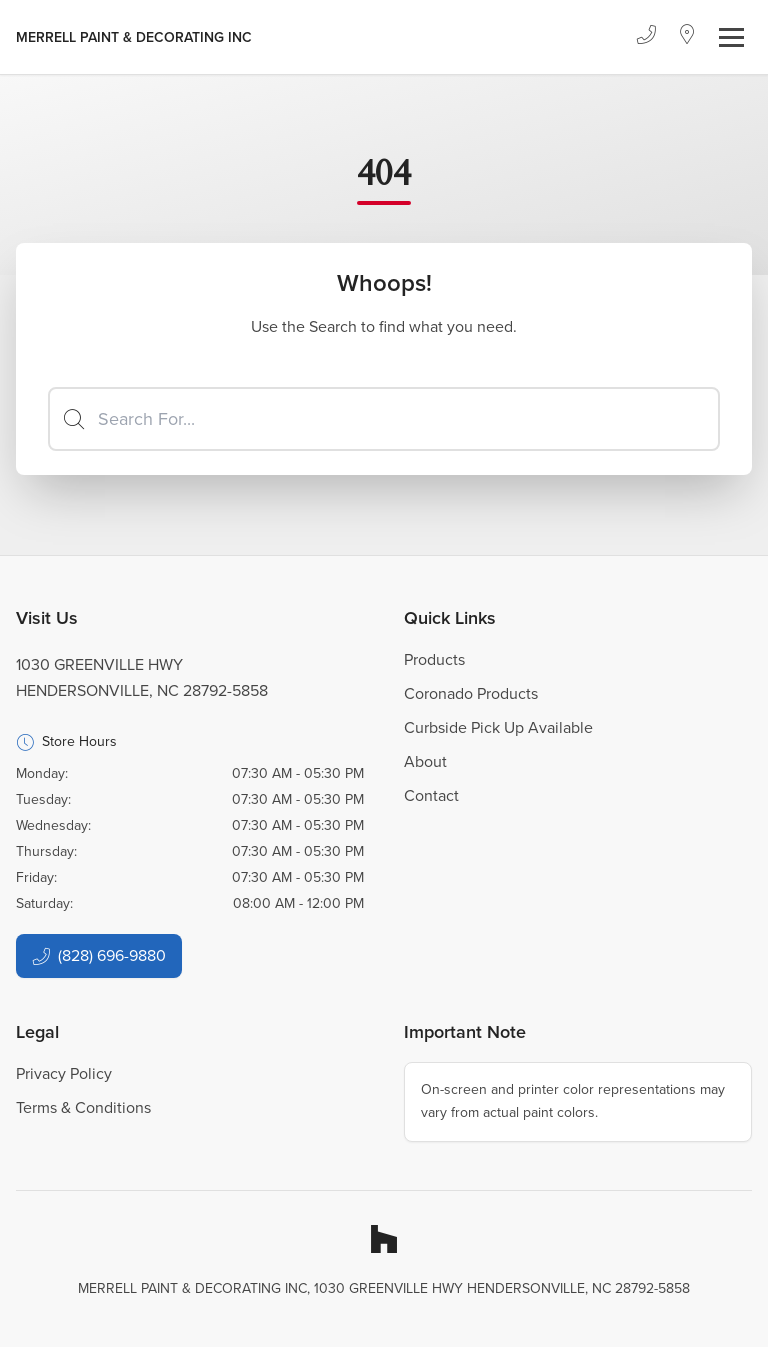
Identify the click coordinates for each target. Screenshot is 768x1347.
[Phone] (646, 37)
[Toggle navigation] (731, 37)
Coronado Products (471, 693)
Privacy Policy (64, 1073)
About (425, 761)
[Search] (384, 419)
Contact (431, 795)
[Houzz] (384, 1239)
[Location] (687, 37)
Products (434, 659)
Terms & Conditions (83, 1107)
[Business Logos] (134, 37)
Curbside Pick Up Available (498, 727)
